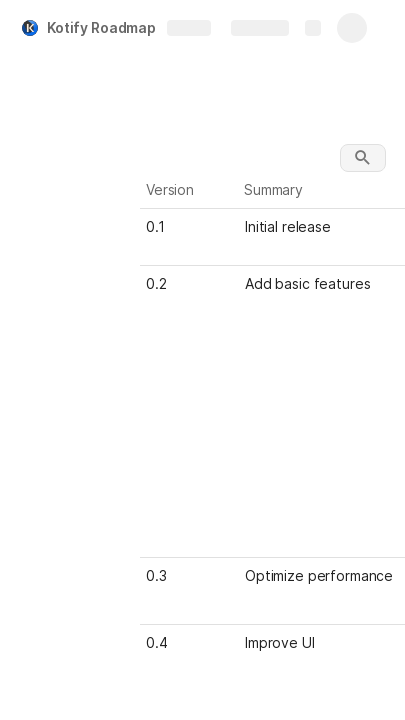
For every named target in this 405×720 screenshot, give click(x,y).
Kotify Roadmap (101, 27)
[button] (363, 158)
